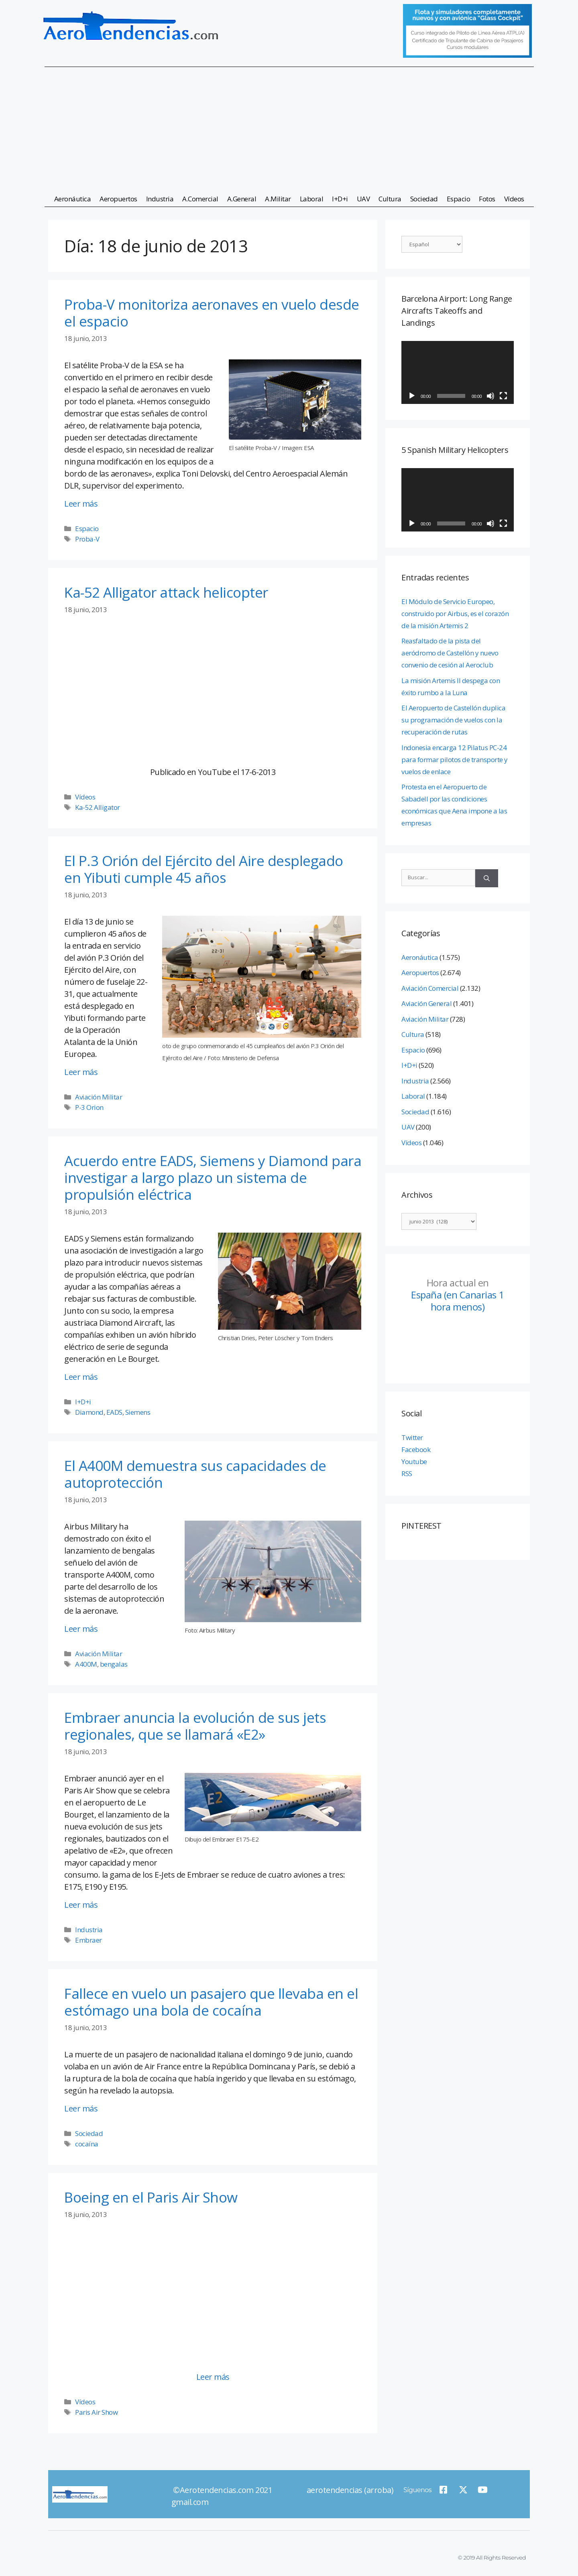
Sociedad (424, 198)
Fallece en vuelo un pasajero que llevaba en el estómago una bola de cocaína (211, 2002)
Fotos (487, 198)
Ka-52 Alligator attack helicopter (166, 592)
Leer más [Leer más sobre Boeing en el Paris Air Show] (213, 2376)
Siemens (138, 1412)
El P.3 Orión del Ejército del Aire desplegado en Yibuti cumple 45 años (203, 869)
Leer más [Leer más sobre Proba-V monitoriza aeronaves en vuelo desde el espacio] (81, 503)
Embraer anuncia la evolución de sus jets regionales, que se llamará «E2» (195, 1726)
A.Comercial (200, 198)
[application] (457, 372)
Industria (160, 198)
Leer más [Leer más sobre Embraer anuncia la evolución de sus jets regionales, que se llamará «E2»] (81, 1904)
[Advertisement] (289, 125)
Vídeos (514, 198)
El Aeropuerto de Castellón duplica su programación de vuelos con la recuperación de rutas (453, 719)
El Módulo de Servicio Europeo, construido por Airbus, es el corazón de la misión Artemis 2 (455, 613)
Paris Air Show (96, 2412)
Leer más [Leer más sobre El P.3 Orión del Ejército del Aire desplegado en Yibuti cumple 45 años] (81, 1072)
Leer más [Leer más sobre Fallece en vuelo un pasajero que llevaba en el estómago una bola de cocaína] (81, 2108)
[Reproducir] (412, 396)
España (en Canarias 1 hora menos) (457, 1294)
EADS (114, 1412)
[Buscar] (486, 878)
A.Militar (278, 198)
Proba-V (87, 539)
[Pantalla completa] (503, 396)
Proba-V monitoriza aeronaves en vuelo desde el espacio (211, 313)
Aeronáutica (72, 198)
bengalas (114, 1664)
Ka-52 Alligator (97, 807)
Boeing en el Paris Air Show (151, 2197)
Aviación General (426, 1003)
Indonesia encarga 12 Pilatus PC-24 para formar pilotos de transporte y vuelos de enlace (454, 759)
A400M (86, 1664)
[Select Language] (431, 244)
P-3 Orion (89, 1107)
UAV (363, 198)
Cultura (390, 198)
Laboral (312, 198)
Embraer (88, 1940)
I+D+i (340, 198)
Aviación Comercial (429, 988)
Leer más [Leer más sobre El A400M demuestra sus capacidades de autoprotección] (81, 1628)
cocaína (86, 2143)
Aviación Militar (98, 1096)
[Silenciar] (490, 396)
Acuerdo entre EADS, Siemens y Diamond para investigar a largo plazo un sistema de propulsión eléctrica (212, 1177)
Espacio (458, 198)
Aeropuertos (118, 198)
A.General (241, 198)
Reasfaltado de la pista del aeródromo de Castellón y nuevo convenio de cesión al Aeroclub (449, 652)
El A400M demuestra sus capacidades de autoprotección (195, 1474)
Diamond (89, 1412)
